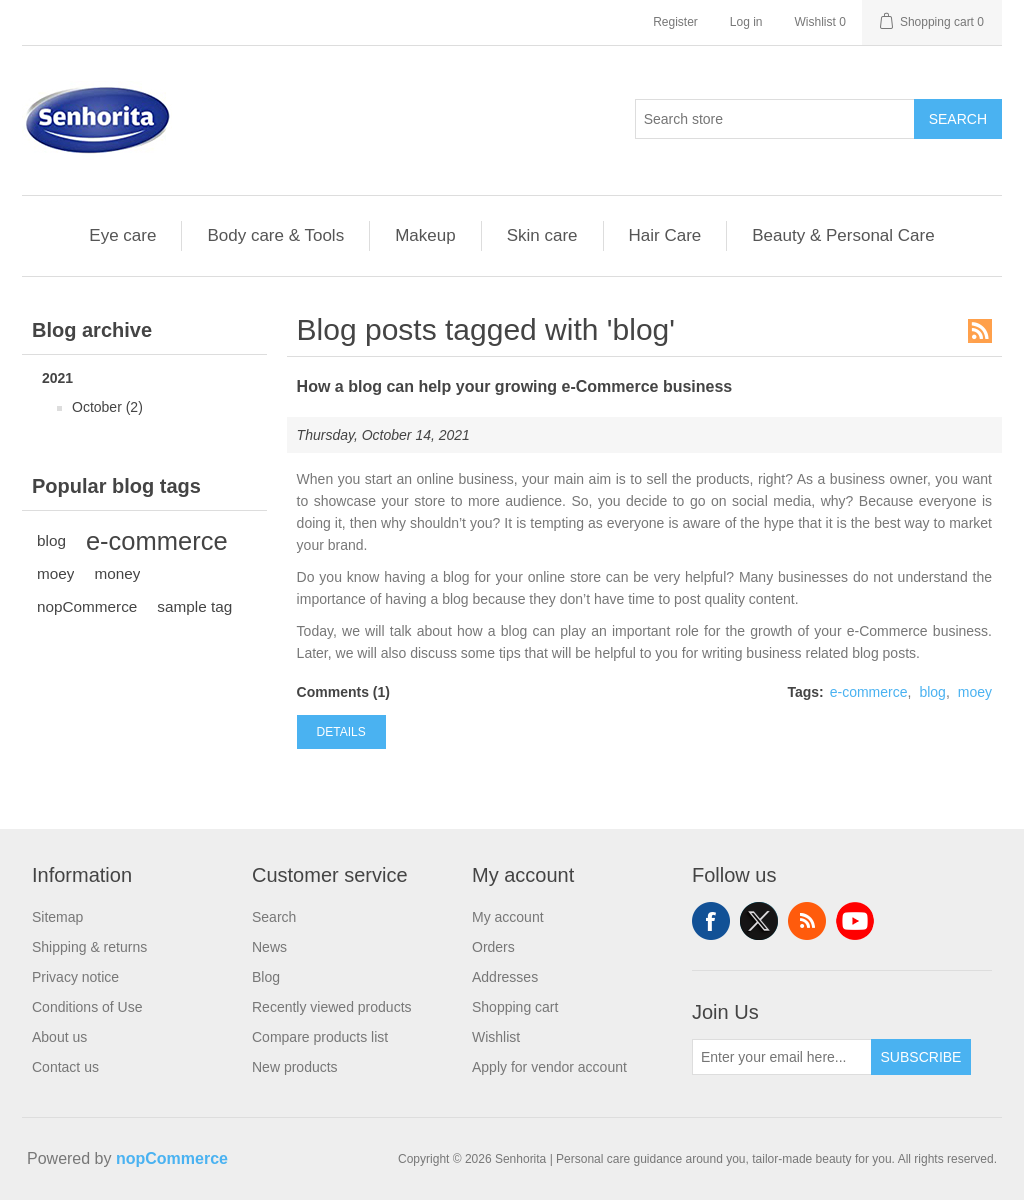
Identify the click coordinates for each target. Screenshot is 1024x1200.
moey (55, 573)
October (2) (107, 407)
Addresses (505, 977)
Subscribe (921, 1057)
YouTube (855, 921)
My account (508, 917)
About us (59, 1037)
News (269, 947)
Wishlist (496, 1037)
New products (295, 1067)
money (117, 573)
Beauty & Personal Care (843, 235)
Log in (746, 22)
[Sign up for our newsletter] (782, 1057)
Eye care (122, 235)
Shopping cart (515, 1007)
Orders (493, 947)
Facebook (711, 921)
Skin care (542, 235)
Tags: (805, 692)
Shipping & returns (89, 947)
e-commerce (157, 541)
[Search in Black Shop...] (775, 119)
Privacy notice (75, 977)
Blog (266, 977)
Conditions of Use (87, 1007)
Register (675, 22)
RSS (980, 331)
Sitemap (57, 917)
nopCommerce (87, 606)
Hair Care (665, 235)
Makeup (425, 235)
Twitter (759, 921)
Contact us (65, 1067)
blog (51, 540)
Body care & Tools (275, 235)
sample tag (194, 606)
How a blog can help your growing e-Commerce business (515, 386)
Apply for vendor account (549, 1067)
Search (958, 119)
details (341, 732)
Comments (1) (343, 692)
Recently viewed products (332, 1007)
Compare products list (320, 1037)
